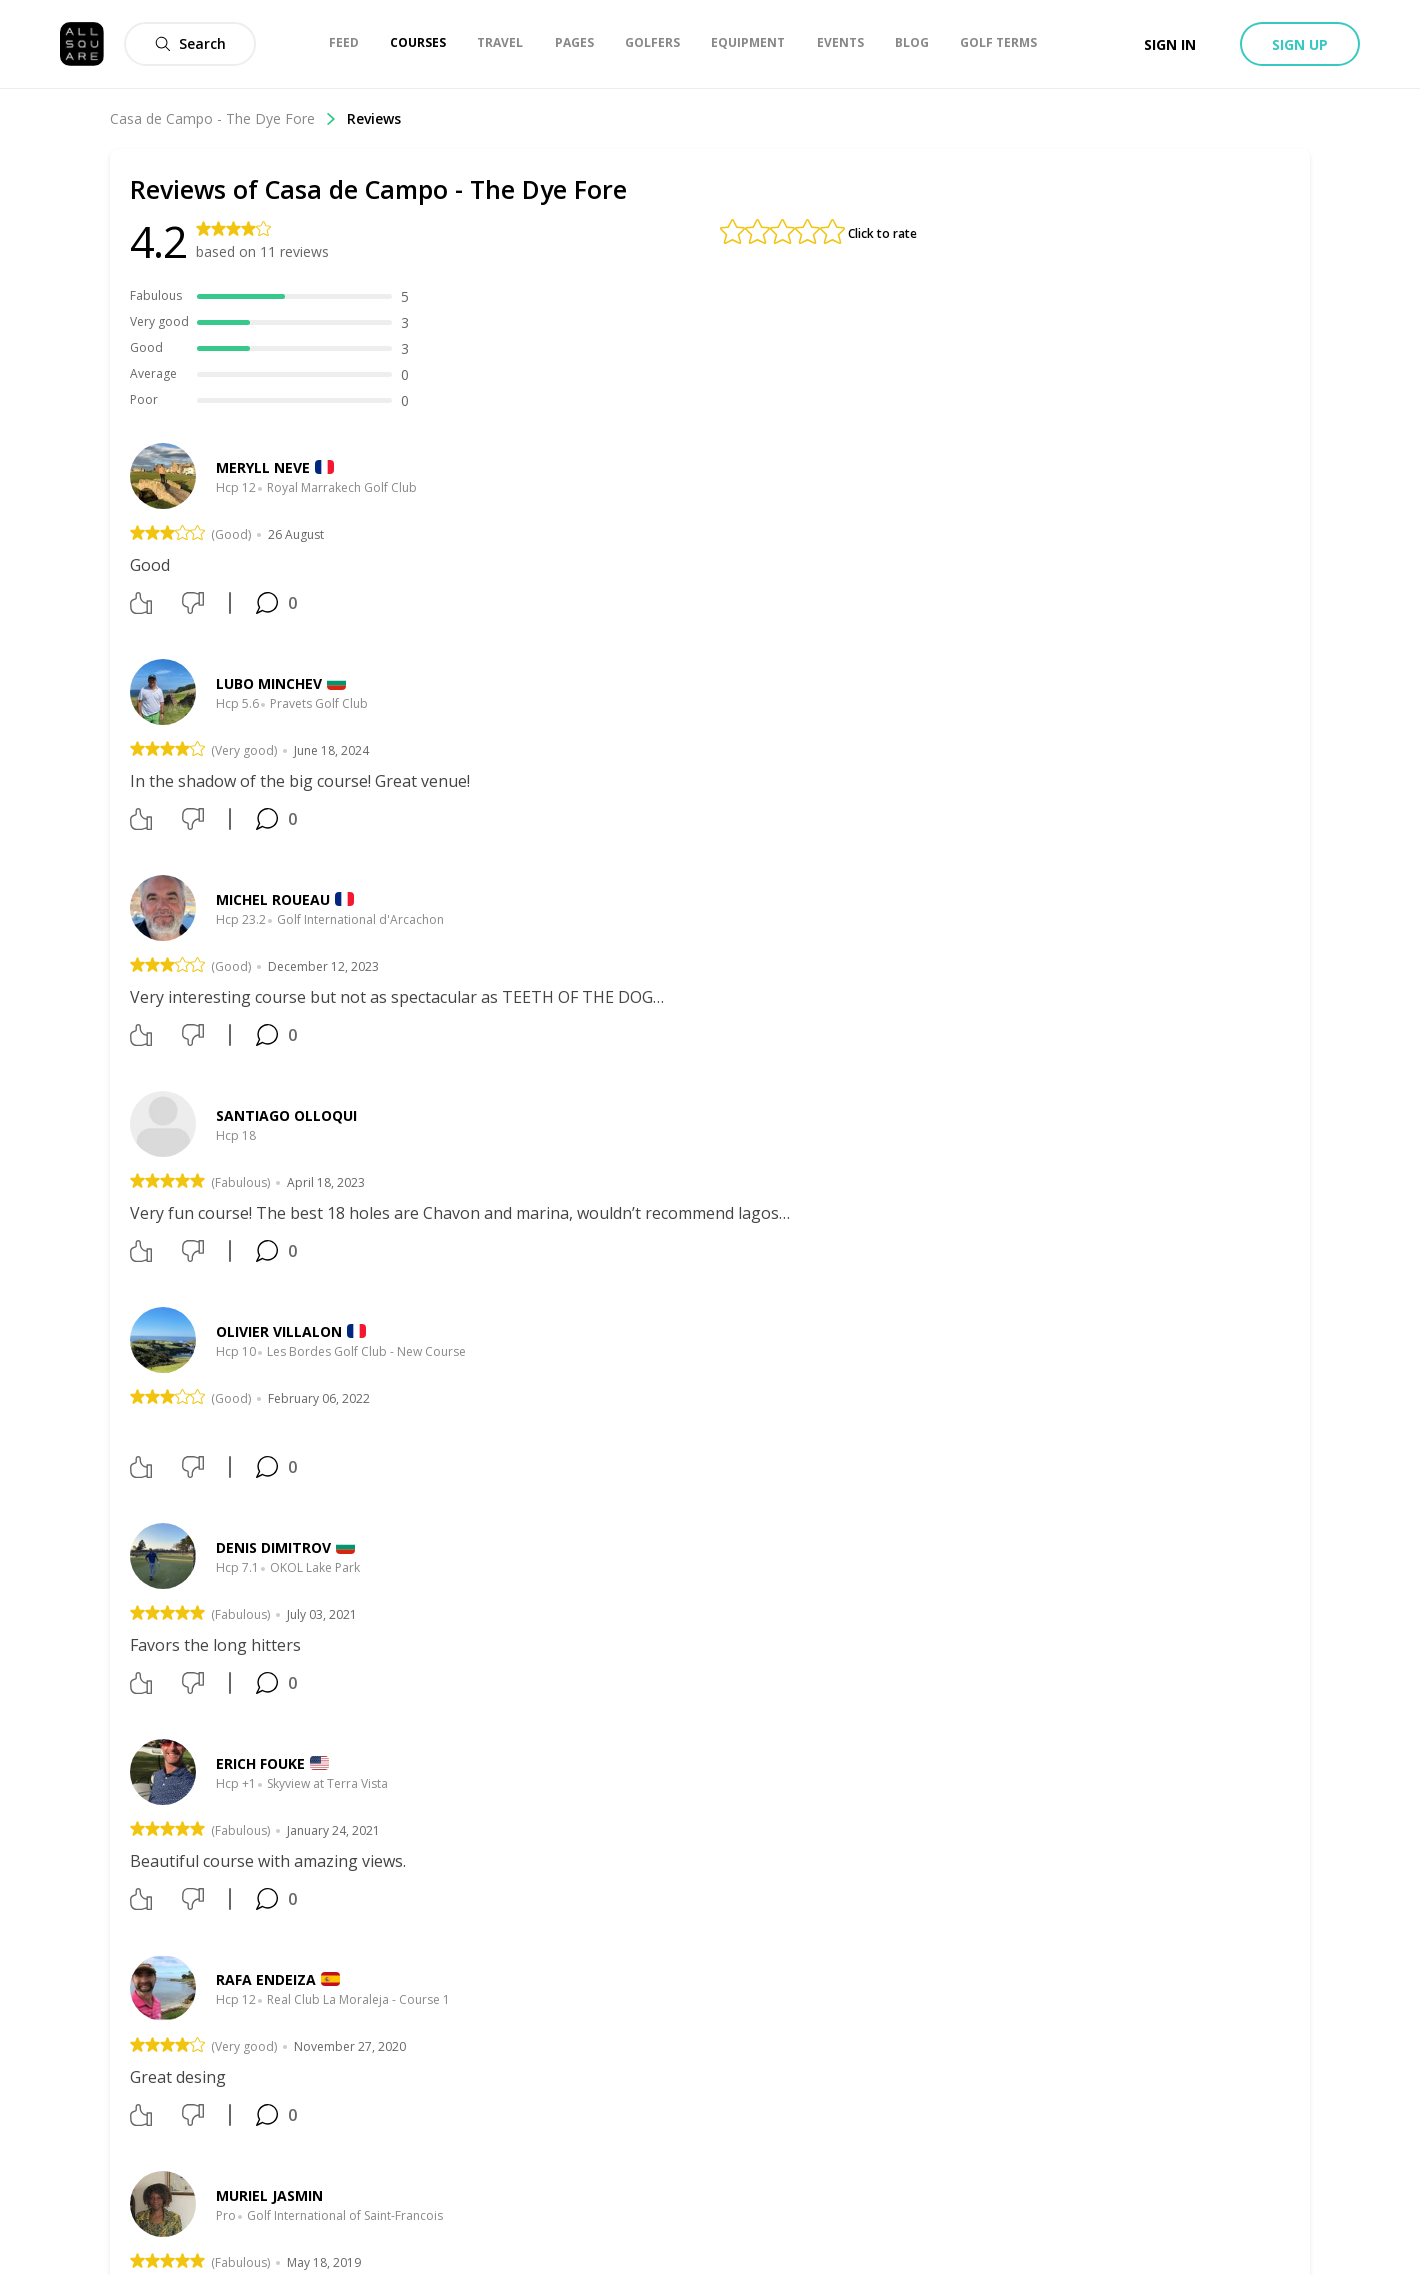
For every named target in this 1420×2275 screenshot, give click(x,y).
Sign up (1300, 44)
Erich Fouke (260, 1763)
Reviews (374, 118)
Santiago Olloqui (286, 1115)
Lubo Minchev (269, 683)
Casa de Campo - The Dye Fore (223, 118)
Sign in (1170, 44)
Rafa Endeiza (266, 1979)
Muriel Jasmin (269, 2195)
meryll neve (263, 467)
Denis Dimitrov (273, 1547)
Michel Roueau (273, 899)
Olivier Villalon (279, 1331)
